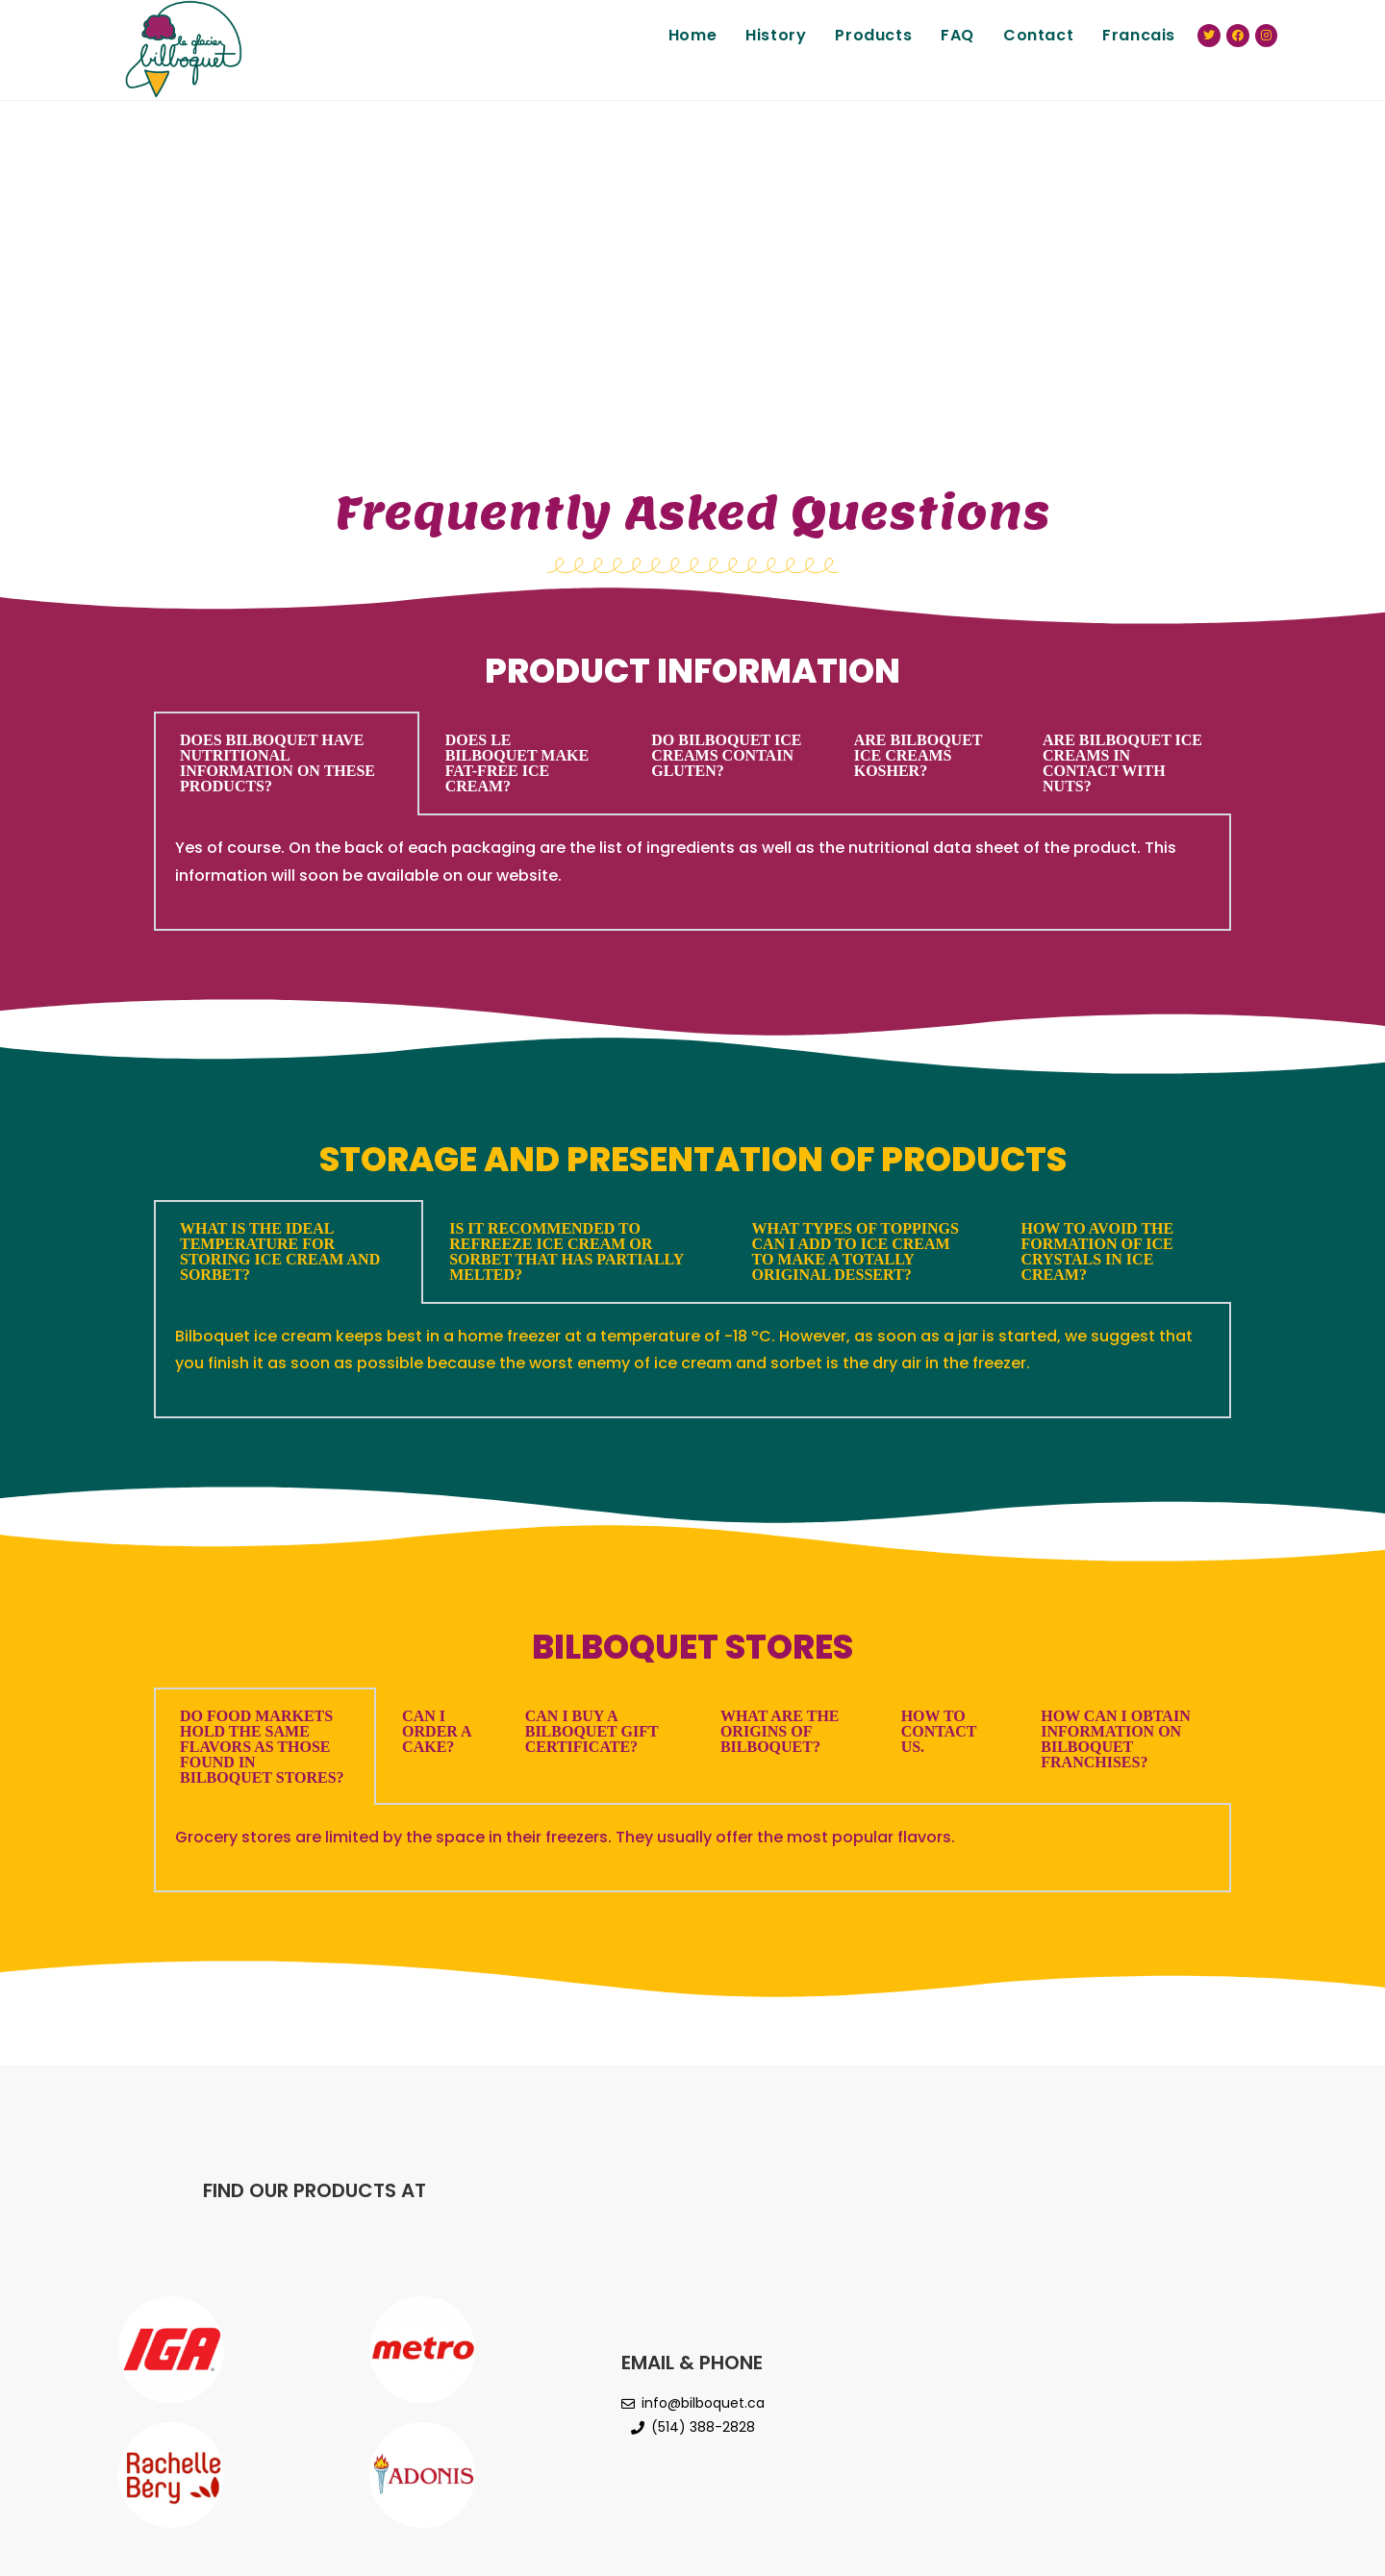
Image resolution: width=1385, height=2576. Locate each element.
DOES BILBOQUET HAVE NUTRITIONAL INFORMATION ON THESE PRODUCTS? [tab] (277, 763)
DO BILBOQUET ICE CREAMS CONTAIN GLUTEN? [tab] (726, 755)
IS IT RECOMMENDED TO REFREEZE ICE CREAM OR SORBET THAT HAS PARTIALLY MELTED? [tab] (566, 1251)
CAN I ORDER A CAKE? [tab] (436, 1731)
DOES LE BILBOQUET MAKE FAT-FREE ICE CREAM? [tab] (517, 763)
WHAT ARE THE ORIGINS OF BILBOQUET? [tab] (780, 1731)
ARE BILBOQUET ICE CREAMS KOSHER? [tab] (918, 755)
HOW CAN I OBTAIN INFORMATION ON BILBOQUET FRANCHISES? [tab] (1115, 1739)
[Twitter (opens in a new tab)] (1209, 35)
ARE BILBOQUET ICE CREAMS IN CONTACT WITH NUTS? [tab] (1122, 763)
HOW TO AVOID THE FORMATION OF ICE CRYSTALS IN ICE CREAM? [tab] (1096, 1251)
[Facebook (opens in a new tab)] (1237, 35)
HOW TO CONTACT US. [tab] (939, 1731)
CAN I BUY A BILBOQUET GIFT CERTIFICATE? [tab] (592, 1731)
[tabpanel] (692, 873)
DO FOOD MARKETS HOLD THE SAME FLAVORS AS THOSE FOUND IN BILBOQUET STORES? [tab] (262, 1747)
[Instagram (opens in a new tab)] (1266, 35)
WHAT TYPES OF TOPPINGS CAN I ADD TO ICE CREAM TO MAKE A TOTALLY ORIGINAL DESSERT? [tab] (855, 1251)
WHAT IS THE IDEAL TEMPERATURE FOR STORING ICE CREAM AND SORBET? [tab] (280, 1251)
